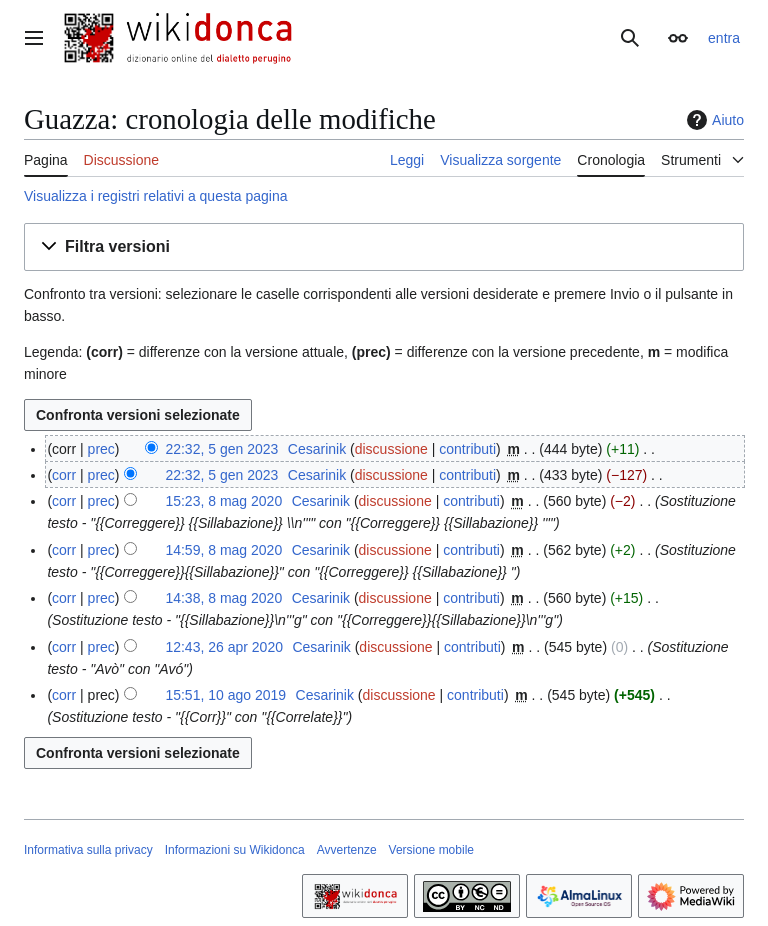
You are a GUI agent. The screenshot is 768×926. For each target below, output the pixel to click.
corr (64, 475)
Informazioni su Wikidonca (235, 850)
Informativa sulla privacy (88, 850)
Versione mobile (431, 850)
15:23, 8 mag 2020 (223, 501)
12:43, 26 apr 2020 (224, 647)
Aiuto (713, 120)
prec (101, 449)
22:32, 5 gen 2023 (221, 449)
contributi (467, 449)
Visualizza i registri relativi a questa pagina (156, 196)
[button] (384, 247)
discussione (391, 449)
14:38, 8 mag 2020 (223, 598)
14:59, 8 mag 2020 (223, 550)
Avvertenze (347, 850)
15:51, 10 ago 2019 (225, 695)
